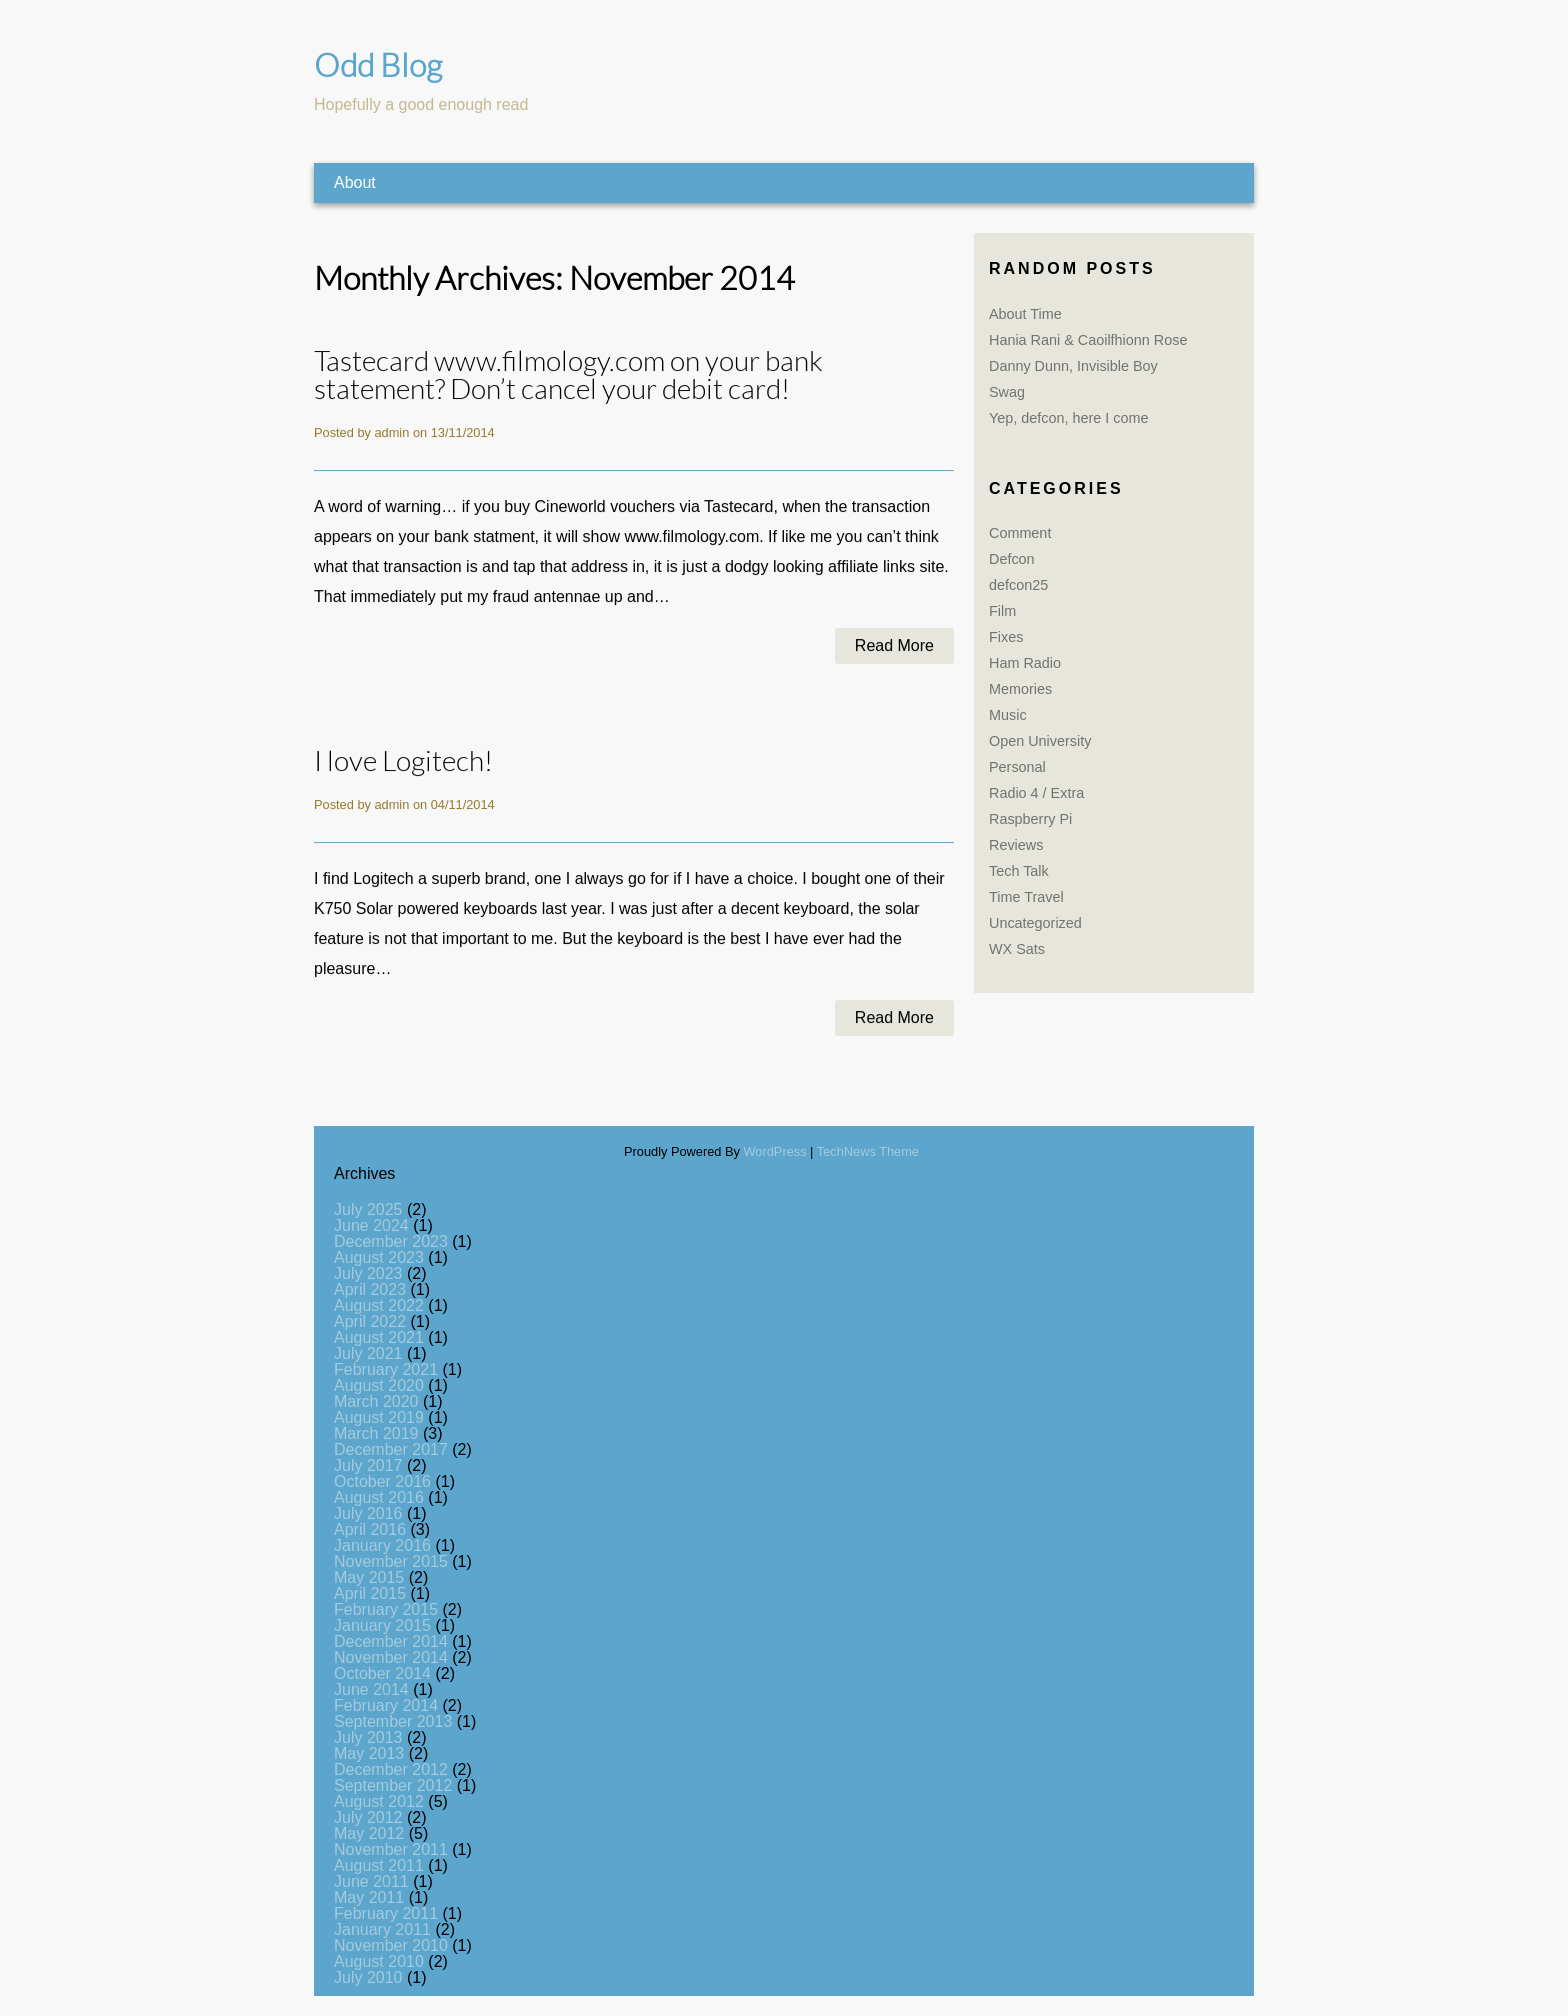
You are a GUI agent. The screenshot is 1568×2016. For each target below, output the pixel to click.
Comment (1020, 533)
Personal (1017, 767)
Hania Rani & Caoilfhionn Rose (1088, 340)
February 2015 (386, 1609)
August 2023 (379, 1257)
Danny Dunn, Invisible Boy (1073, 366)
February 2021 (386, 1369)
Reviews (1016, 845)
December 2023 (391, 1241)
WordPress (775, 1151)
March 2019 (376, 1433)
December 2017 (391, 1449)
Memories (1020, 689)
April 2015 (370, 1593)
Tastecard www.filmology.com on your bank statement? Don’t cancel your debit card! (568, 376)
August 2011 (379, 1865)
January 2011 (382, 1929)
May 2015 (369, 1577)
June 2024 (371, 1225)
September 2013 (393, 1721)
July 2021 (368, 1353)
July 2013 (368, 1737)
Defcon (1012, 559)
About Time (1025, 314)
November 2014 (391, 1657)
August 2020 (379, 1385)
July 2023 (368, 1273)
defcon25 (1018, 585)
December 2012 (391, 1769)
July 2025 (368, 1209)
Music (1008, 715)
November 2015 (391, 1561)
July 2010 (368, 1977)
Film (1002, 611)
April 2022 (370, 1321)
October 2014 (382, 1673)
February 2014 (386, 1705)
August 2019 (379, 1417)
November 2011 (391, 1849)
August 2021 (379, 1337)
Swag (1007, 392)
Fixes (1006, 637)
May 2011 (369, 1897)
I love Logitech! (403, 761)
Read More (894, 646)
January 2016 (382, 1545)
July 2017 (368, 1465)
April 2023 (370, 1289)
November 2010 (391, 1945)
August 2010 (379, 1961)
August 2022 (379, 1305)
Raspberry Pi (1030, 819)
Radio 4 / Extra (1036, 793)
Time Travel (1026, 897)
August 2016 (379, 1497)
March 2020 (376, 1401)
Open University (1040, 741)
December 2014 (391, 1641)
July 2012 (368, 1817)
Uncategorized (1035, 923)
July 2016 (368, 1513)
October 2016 (382, 1481)
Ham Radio (1025, 663)
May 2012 (369, 1833)
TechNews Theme (868, 1151)
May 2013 (369, 1753)
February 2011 (386, 1913)
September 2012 (393, 1785)
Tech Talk (1019, 871)
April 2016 (370, 1529)
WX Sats (1017, 949)
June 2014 (371, 1689)
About (355, 182)
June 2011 (371, 1881)
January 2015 (382, 1625)
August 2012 (379, 1801)
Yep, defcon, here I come (1068, 418)
